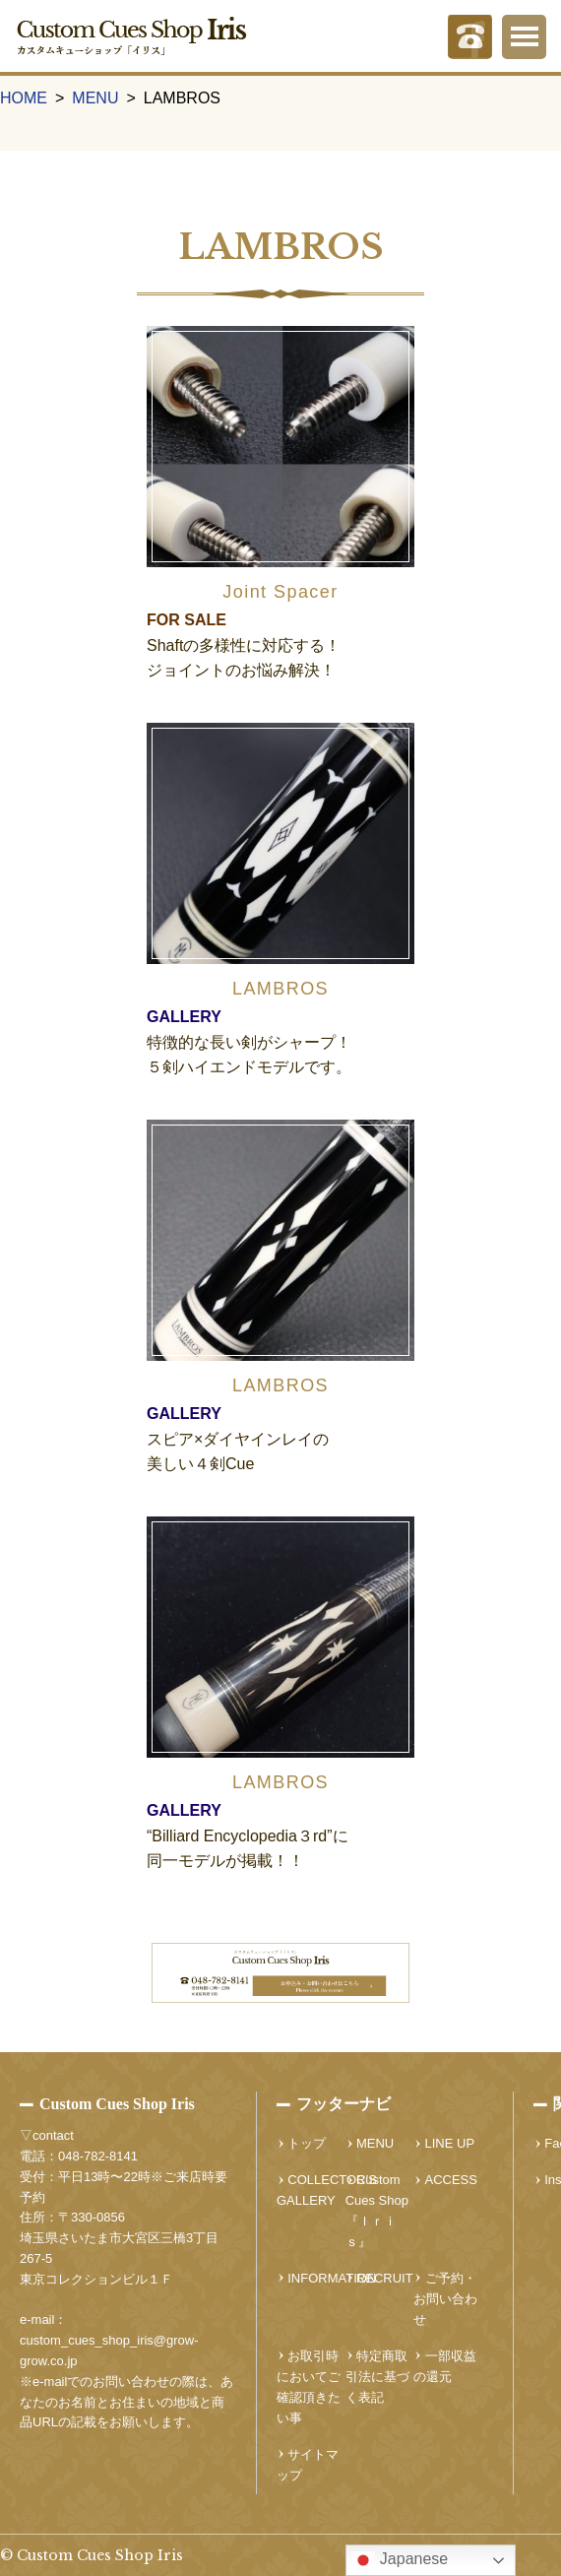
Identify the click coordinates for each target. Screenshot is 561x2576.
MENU (95, 98)
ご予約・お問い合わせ (445, 2299)
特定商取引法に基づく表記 (377, 2377)
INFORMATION (331, 2278)
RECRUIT (384, 2278)
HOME (23, 98)
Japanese (399, 2560)
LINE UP (450, 2143)
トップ (306, 2143)
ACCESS (451, 2179)
